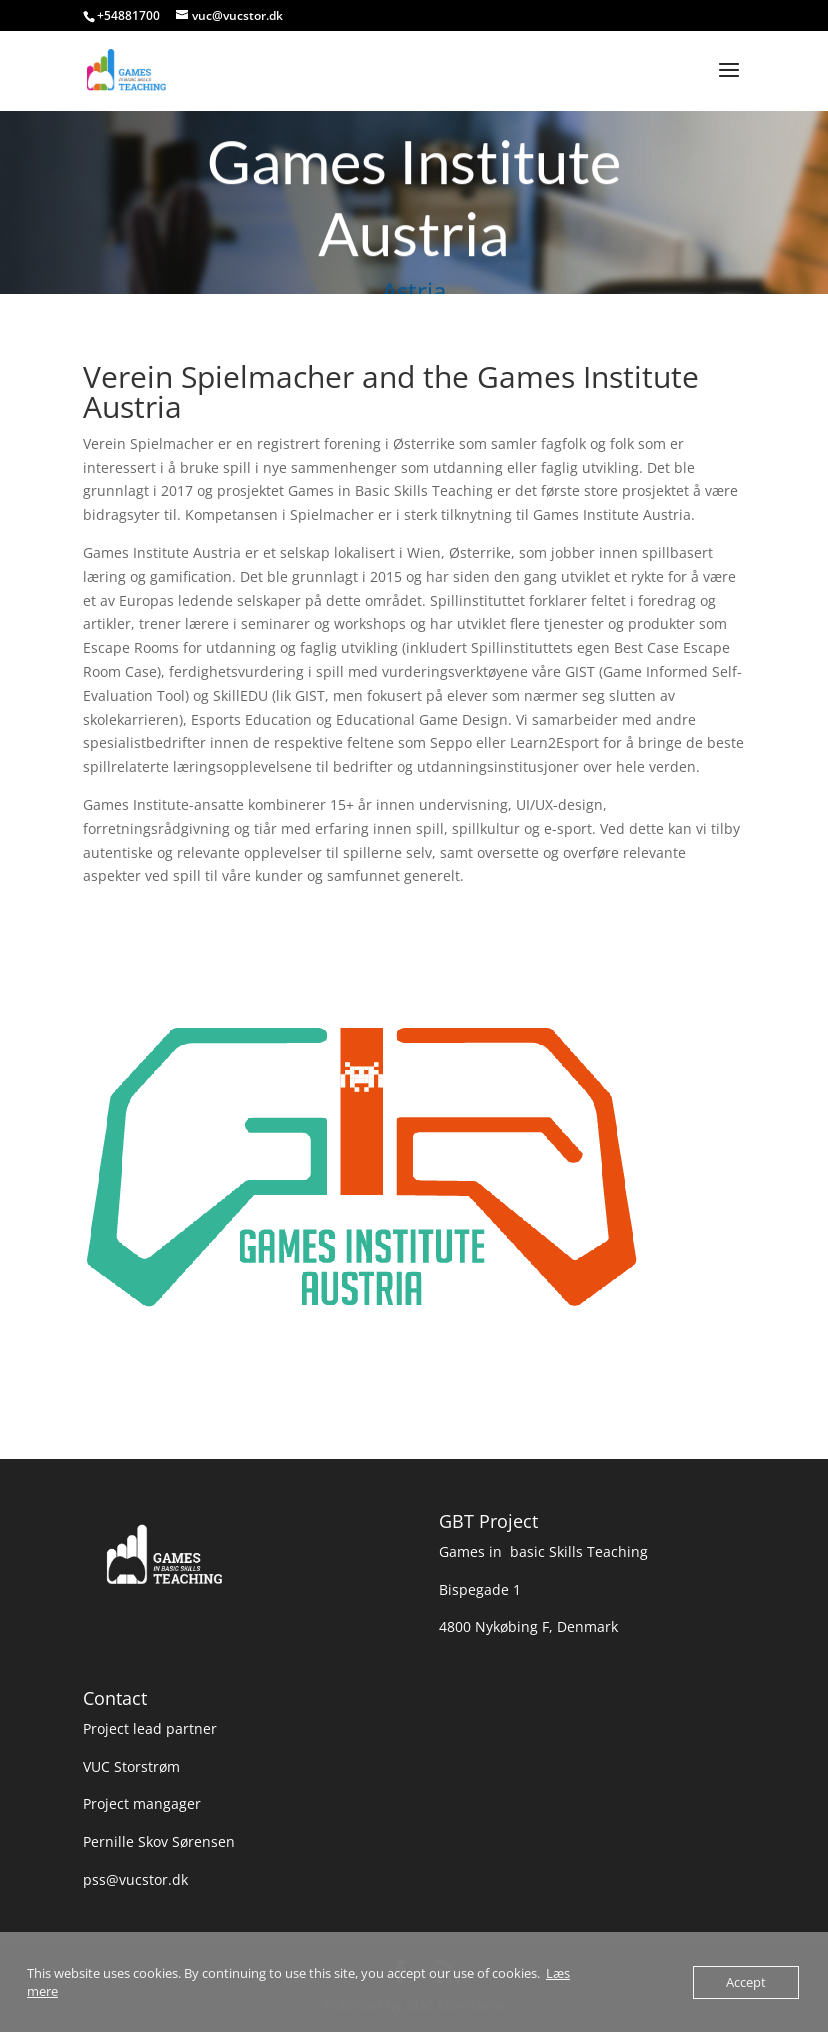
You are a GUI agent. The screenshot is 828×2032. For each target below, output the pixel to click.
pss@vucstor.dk (135, 1879)
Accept (746, 1982)
